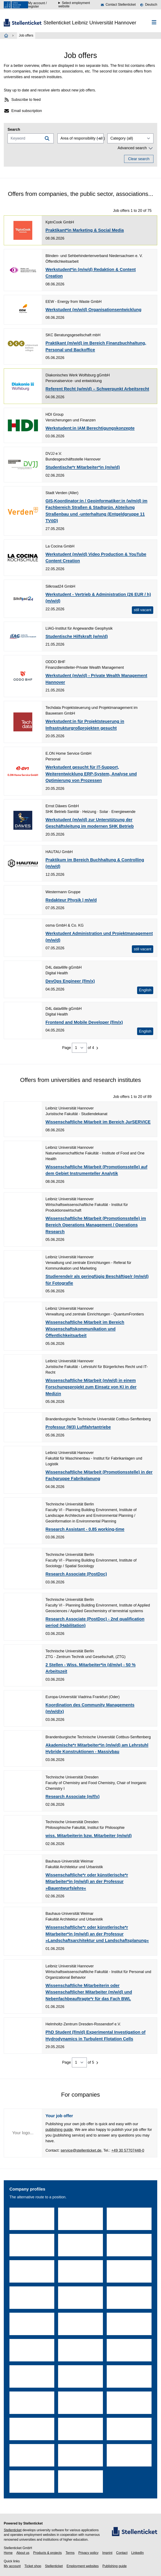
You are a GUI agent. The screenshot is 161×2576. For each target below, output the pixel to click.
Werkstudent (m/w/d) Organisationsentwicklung (93, 309)
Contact (121, 2553)
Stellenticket (13, 2530)
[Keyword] (31, 138)
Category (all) (121, 138)
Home (8, 2553)
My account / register (37, 4)
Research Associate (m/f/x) (72, 1796)
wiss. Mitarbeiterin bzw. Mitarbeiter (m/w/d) (88, 1835)
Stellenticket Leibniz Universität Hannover (89, 22)
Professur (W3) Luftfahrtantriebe (78, 1427)
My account (12, 2566)
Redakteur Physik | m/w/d (71, 900)
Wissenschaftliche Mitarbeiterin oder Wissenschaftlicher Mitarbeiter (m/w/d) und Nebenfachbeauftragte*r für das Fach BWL (88, 1992)
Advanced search (135, 148)
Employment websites (82, 2566)
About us (22, 2553)
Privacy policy (88, 2553)
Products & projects (47, 2553)
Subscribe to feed (22, 100)
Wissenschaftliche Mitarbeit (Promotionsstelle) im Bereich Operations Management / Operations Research (95, 1225)
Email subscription (23, 111)
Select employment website (74, 4)
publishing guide (59, 2130)
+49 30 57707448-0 (127, 2150)
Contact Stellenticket (121, 4)
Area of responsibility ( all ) (82, 138)
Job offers (26, 35)
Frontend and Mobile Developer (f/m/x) (84, 1022)
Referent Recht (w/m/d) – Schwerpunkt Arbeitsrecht (97, 388)
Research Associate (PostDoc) (76, 1574)
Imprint (107, 2553)
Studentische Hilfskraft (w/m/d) (76, 636)
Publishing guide (115, 2566)
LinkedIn (137, 2553)
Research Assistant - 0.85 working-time (84, 1529)
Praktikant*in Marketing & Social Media (84, 230)
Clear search (138, 159)
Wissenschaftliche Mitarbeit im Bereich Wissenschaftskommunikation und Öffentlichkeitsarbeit (84, 1329)
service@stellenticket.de (81, 2150)
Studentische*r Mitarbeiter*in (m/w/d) (82, 467)
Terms (70, 2553)
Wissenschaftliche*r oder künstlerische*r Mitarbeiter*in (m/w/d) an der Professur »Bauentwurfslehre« (86, 1881)
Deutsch (151, 4)
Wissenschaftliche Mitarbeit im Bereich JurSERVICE (98, 1122)
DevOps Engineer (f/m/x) (70, 981)
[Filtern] (47, 138)
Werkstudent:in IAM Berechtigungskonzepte (90, 428)
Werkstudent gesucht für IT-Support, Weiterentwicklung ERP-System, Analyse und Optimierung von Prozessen (91, 774)
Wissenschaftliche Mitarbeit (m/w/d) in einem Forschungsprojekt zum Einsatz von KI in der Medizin (90, 1387)
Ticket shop (33, 2566)
